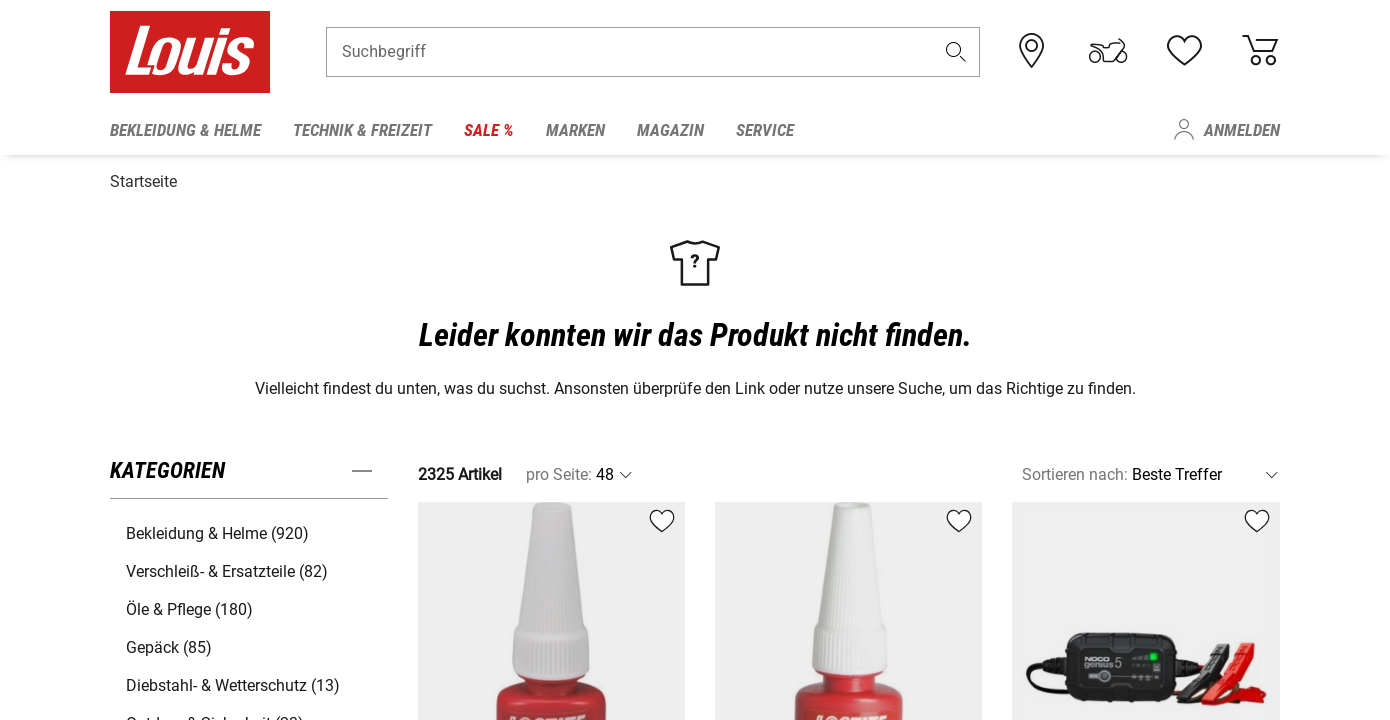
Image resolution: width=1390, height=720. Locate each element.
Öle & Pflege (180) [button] (189, 604)
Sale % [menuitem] (489, 130)
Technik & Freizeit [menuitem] (362, 130)
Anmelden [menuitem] (1242, 130)
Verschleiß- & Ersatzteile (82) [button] (227, 566)
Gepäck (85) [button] (169, 642)
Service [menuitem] (765, 130)
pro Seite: (559, 469)
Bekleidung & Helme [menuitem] (185, 130)
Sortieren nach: (1075, 469)
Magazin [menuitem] (670, 130)
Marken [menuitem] (575, 130)
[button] (956, 56)
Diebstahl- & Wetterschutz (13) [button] (233, 680)
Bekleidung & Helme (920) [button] (217, 528)
